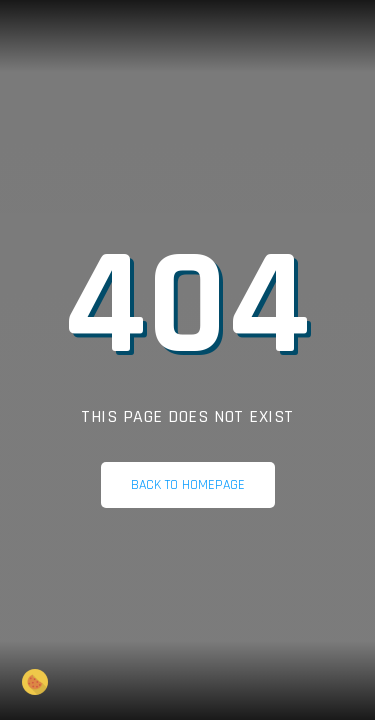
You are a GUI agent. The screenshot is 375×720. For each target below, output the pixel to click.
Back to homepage (188, 485)
